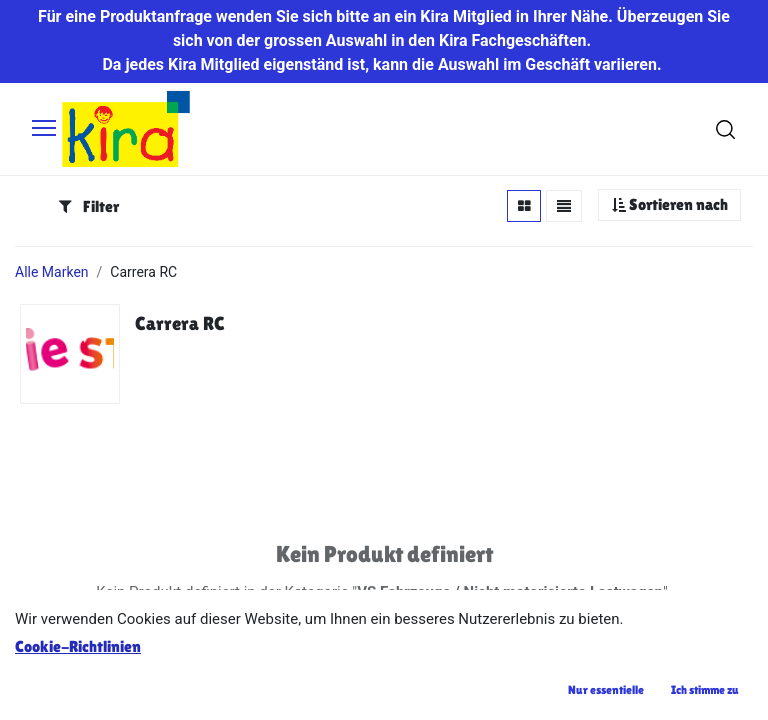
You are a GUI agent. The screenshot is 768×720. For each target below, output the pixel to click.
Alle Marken (52, 272)
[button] (669, 205)
